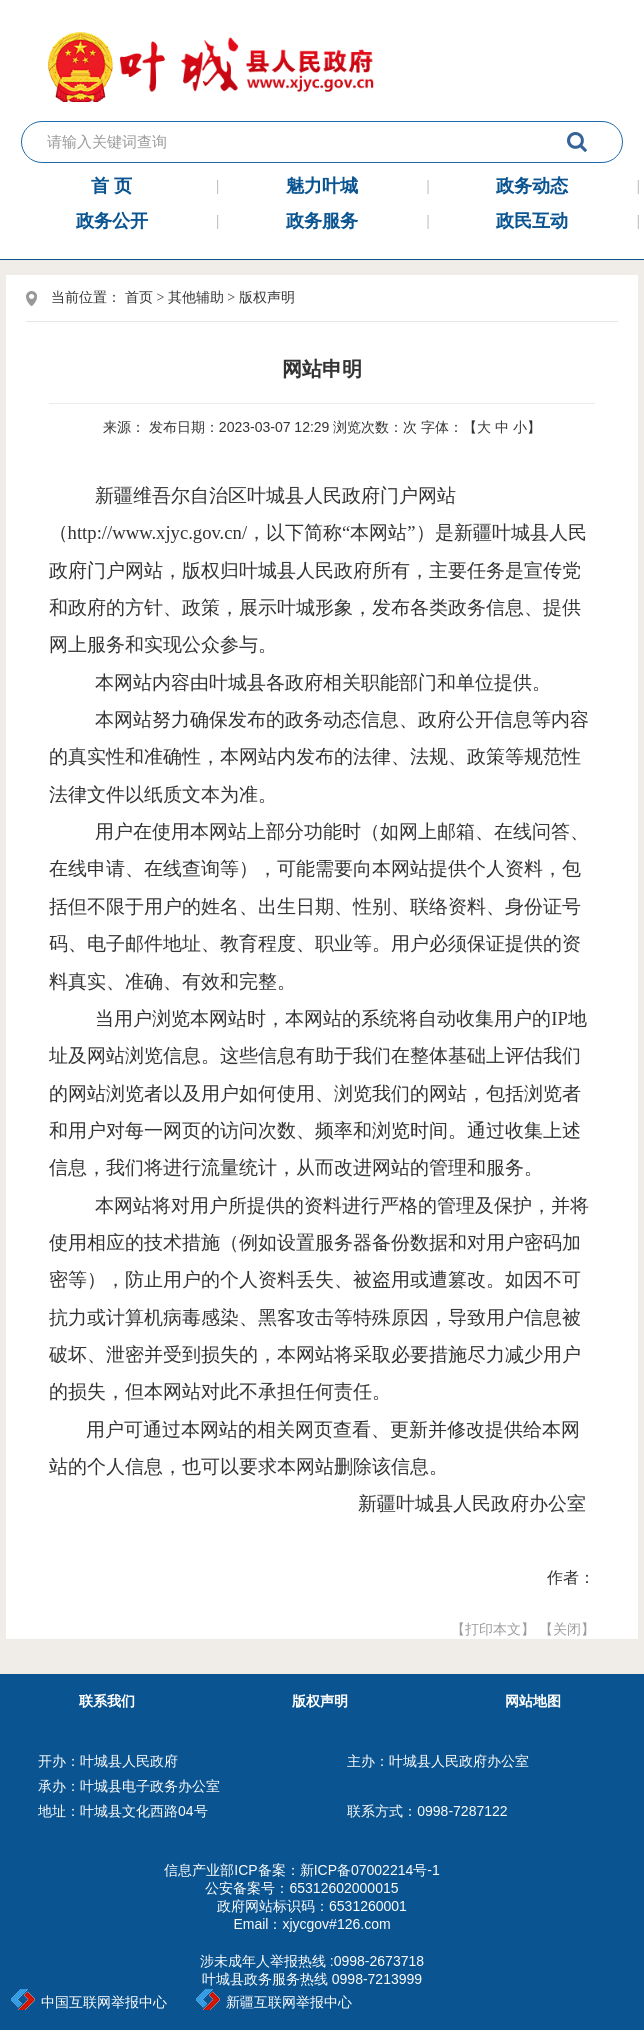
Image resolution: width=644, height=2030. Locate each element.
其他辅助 (196, 297)
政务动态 (532, 186)
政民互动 (532, 221)
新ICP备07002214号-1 (370, 1870)
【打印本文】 (493, 1629)
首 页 (111, 186)
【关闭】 (567, 1629)
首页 (139, 297)
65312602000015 (343, 1888)
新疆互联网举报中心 (274, 2002)
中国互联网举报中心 (89, 2002)
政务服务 (322, 221)
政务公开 (112, 221)
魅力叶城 (322, 186)
